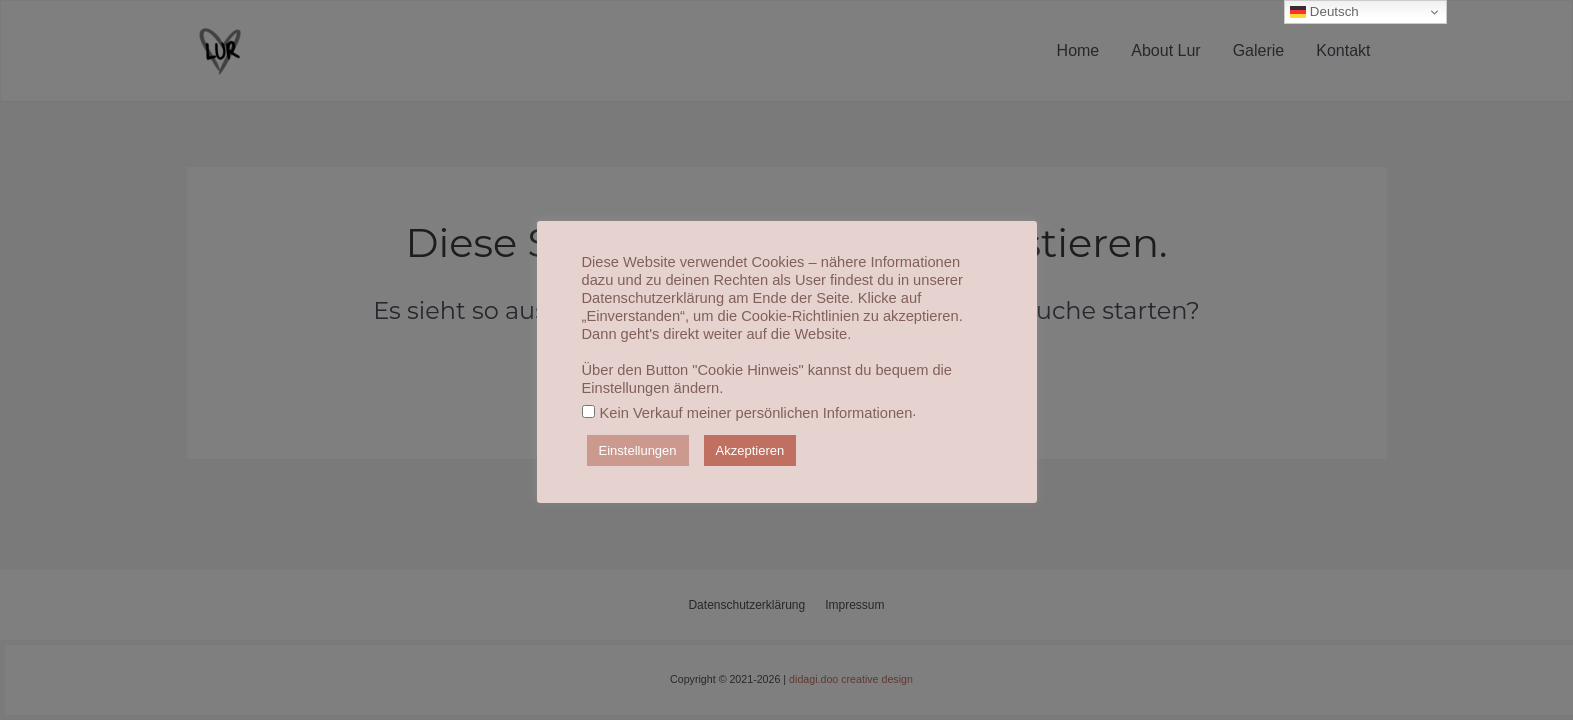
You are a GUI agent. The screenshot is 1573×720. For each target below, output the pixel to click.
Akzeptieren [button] (750, 450)
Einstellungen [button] (638, 450)
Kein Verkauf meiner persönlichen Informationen (756, 413)
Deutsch (1324, 12)
